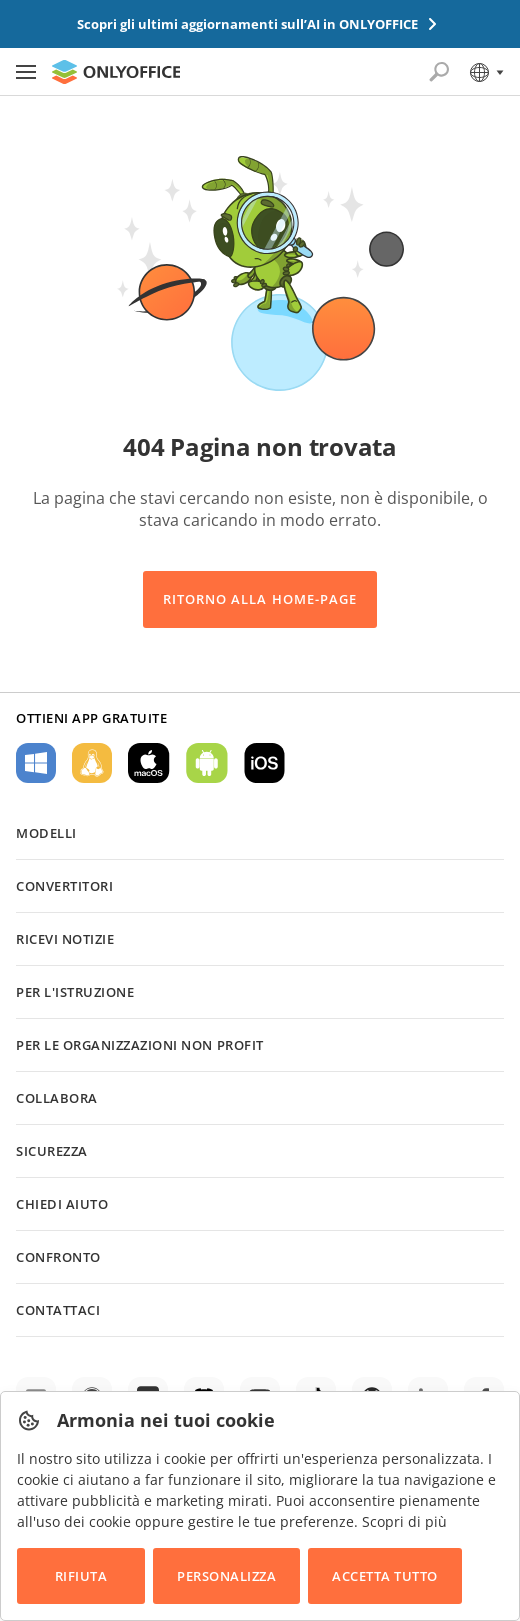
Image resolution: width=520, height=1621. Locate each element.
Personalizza (226, 1576)
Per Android (207, 763)
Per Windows (36, 763)
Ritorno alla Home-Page (260, 599)
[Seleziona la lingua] (485, 72)
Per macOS (149, 763)
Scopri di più (404, 1521)
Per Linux (92, 763)
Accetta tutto (385, 1576)
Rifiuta (81, 1576)
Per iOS (264, 763)
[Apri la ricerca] (439, 72)
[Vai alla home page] (116, 72)
